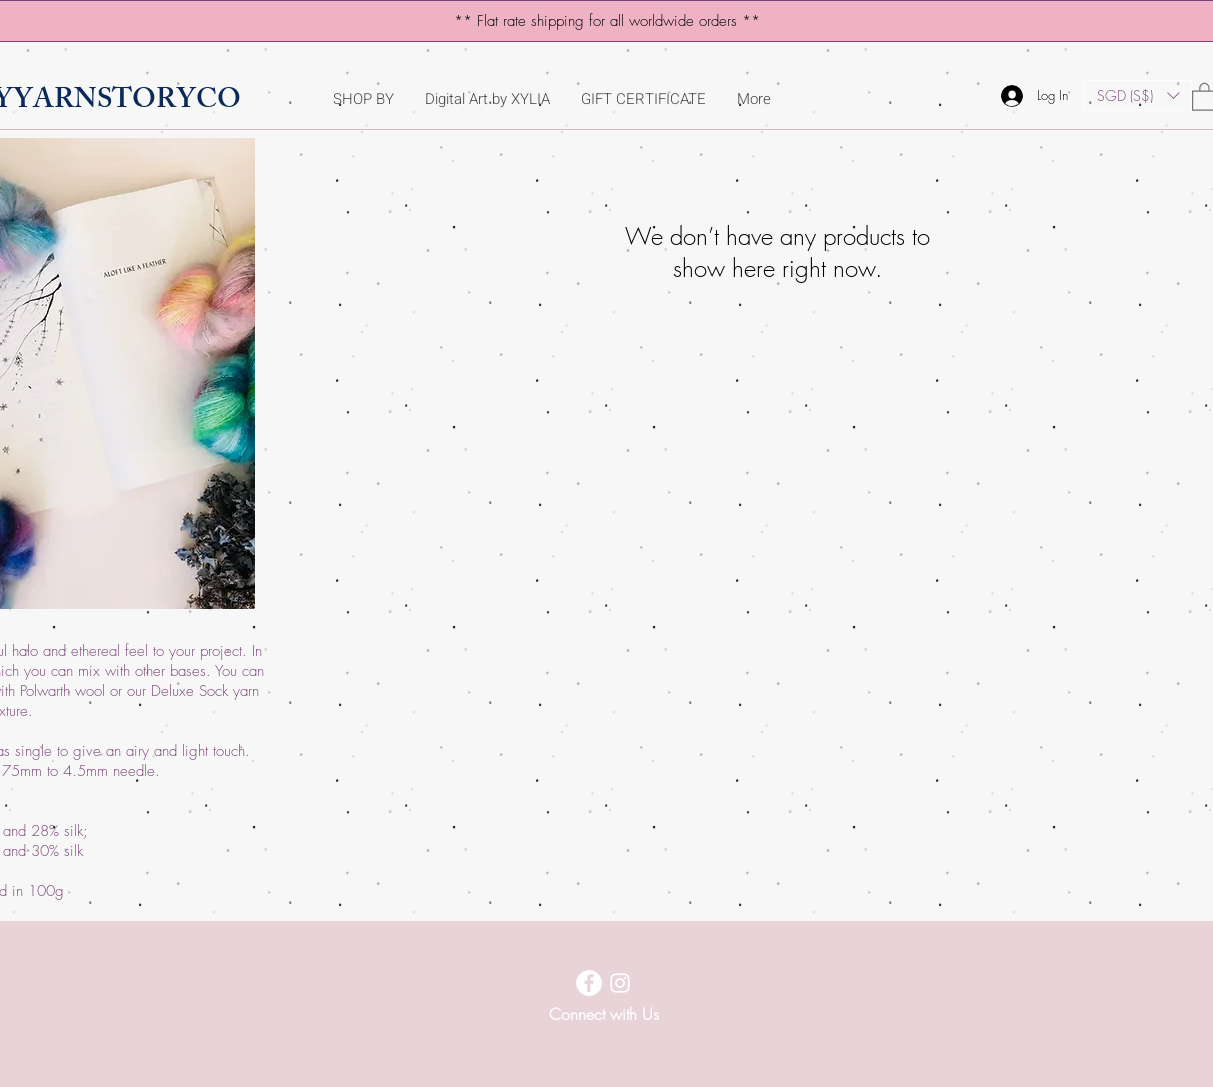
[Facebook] (589, 983)
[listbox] (1138, 95)
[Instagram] (620, 983)
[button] (1138, 95)
